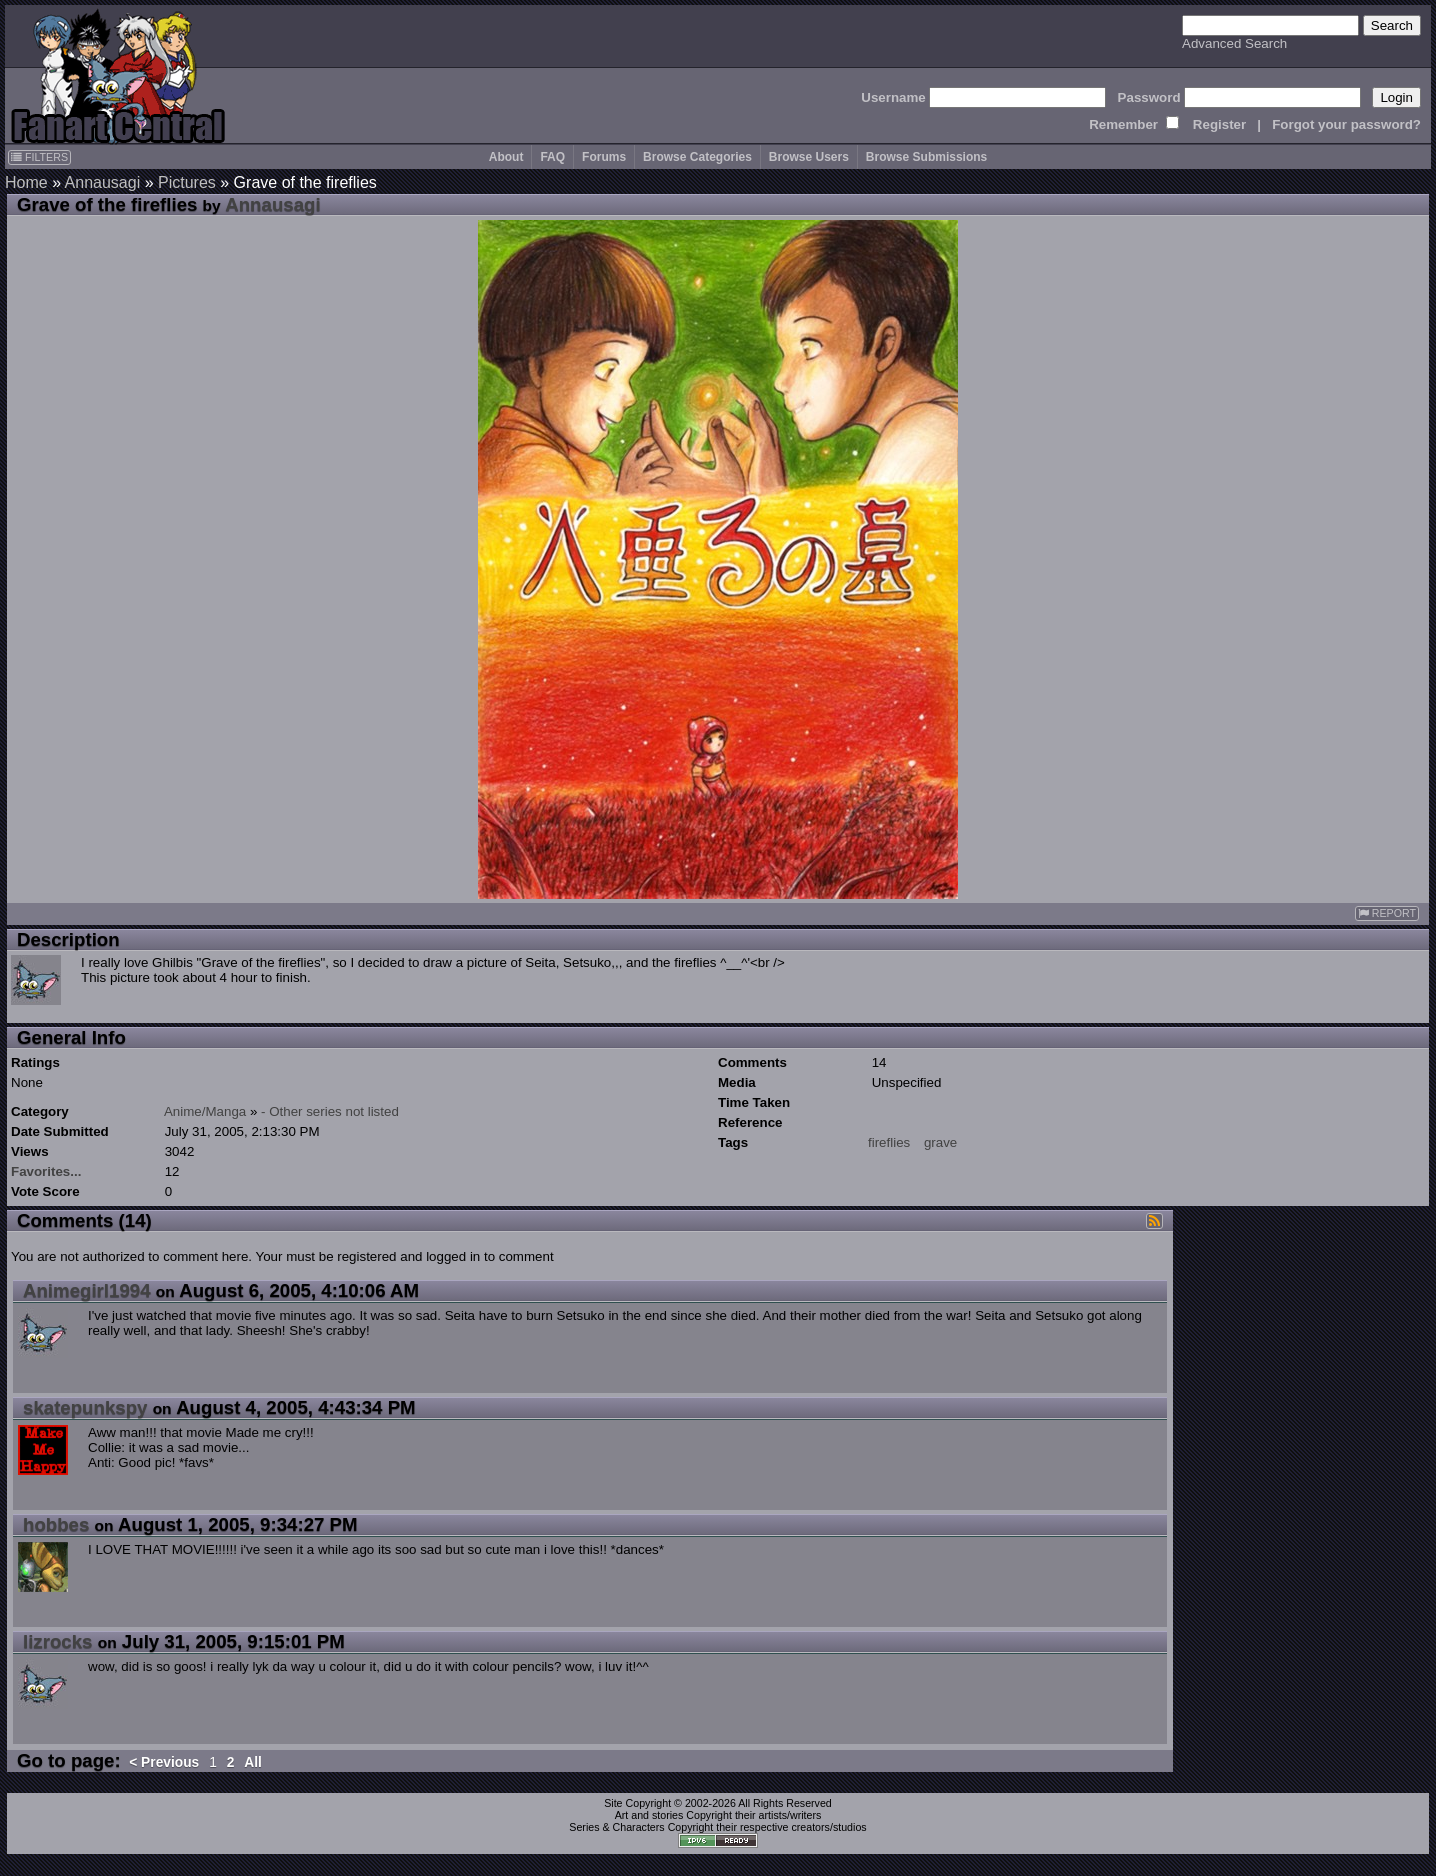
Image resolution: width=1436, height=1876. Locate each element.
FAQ (552, 157)
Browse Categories (697, 157)
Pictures (187, 182)
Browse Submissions (926, 157)
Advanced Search (1234, 43)
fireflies (889, 1142)
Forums (604, 157)
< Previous (164, 1762)
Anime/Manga (205, 1111)
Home (26, 182)
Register (1219, 124)
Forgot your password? (1346, 124)
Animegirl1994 (87, 1290)
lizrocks (57, 1641)
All (253, 1762)
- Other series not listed (330, 1111)
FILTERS (39, 157)
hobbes (56, 1524)
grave (940, 1142)
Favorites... (46, 1171)
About (506, 157)
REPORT (1387, 913)
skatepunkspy (85, 1407)
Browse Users (809, 157)
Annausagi (103, 182)
